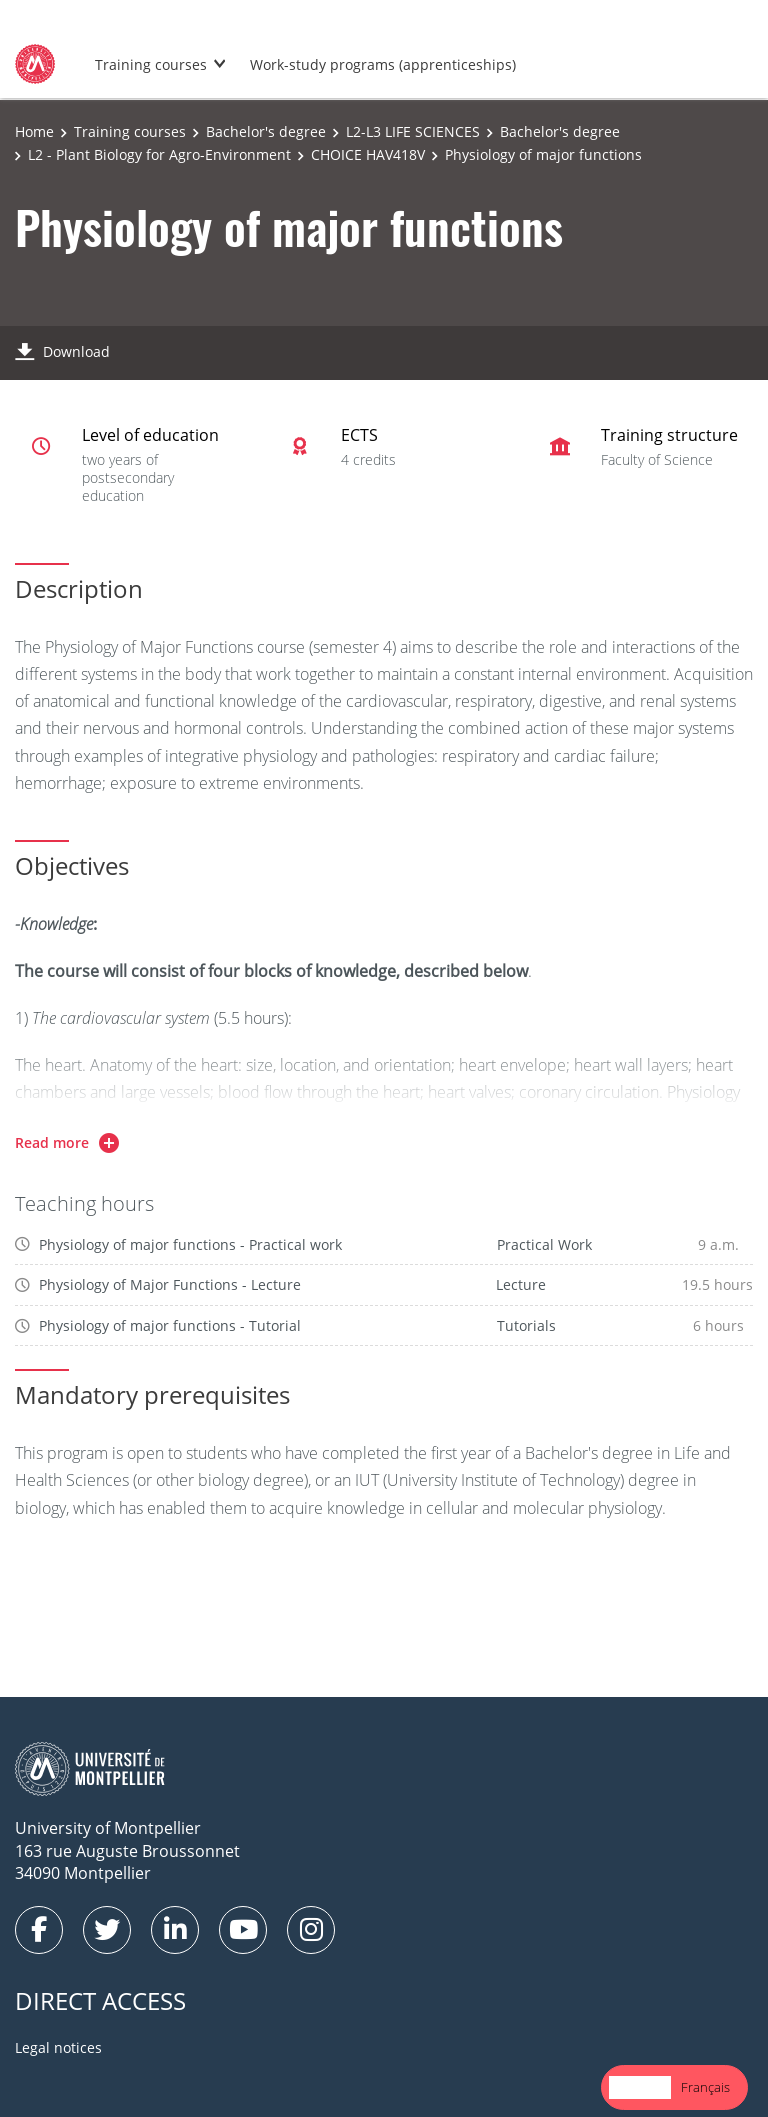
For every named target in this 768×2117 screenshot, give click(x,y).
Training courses (151, 64)
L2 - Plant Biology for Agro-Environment (159, 154)
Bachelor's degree (266, 131)
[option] (705, 2087)
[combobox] (640, 2087)
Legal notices (58, 2047)
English (640, 2087)
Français (705, 2087)
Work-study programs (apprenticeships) (383, 64)
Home (34, 131)
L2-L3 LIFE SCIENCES (413, 131)
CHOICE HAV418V (368, 154)
